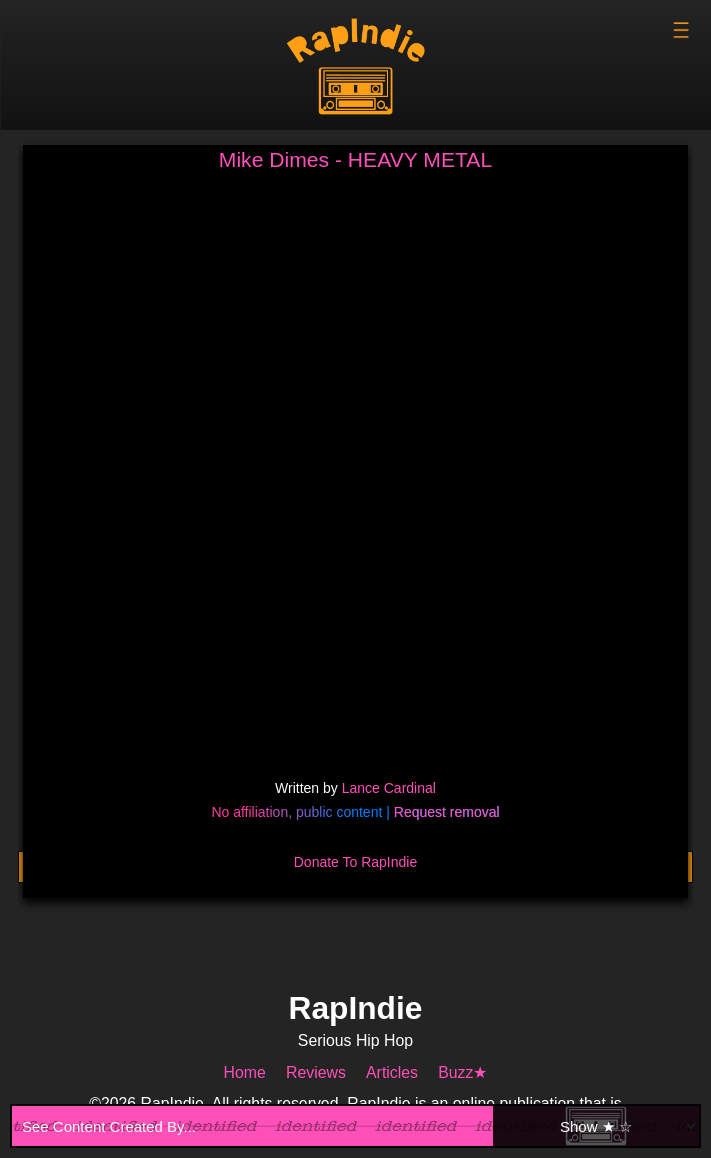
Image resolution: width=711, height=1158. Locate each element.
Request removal (447, 812)
